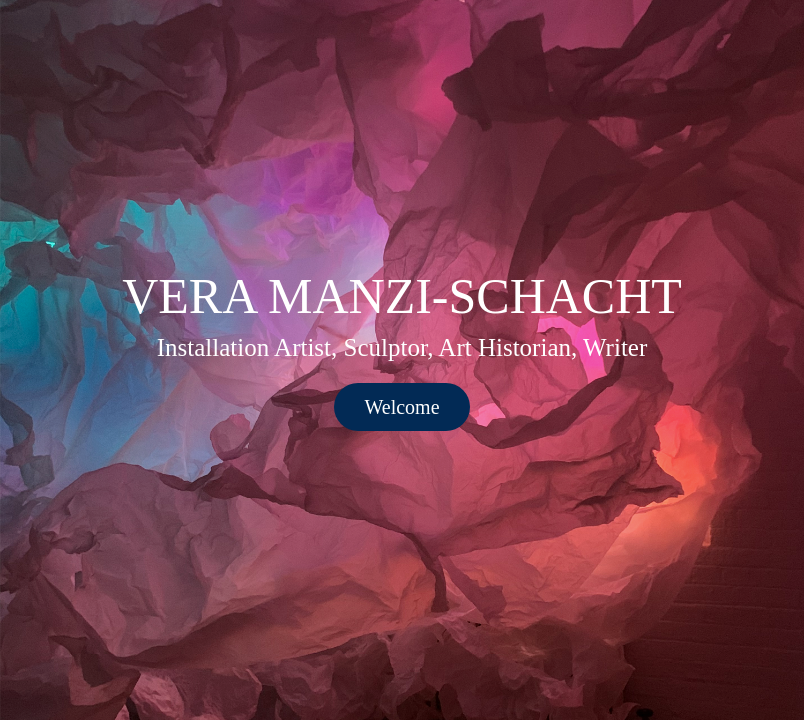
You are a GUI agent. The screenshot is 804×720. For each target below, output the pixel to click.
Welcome (401, 407)
